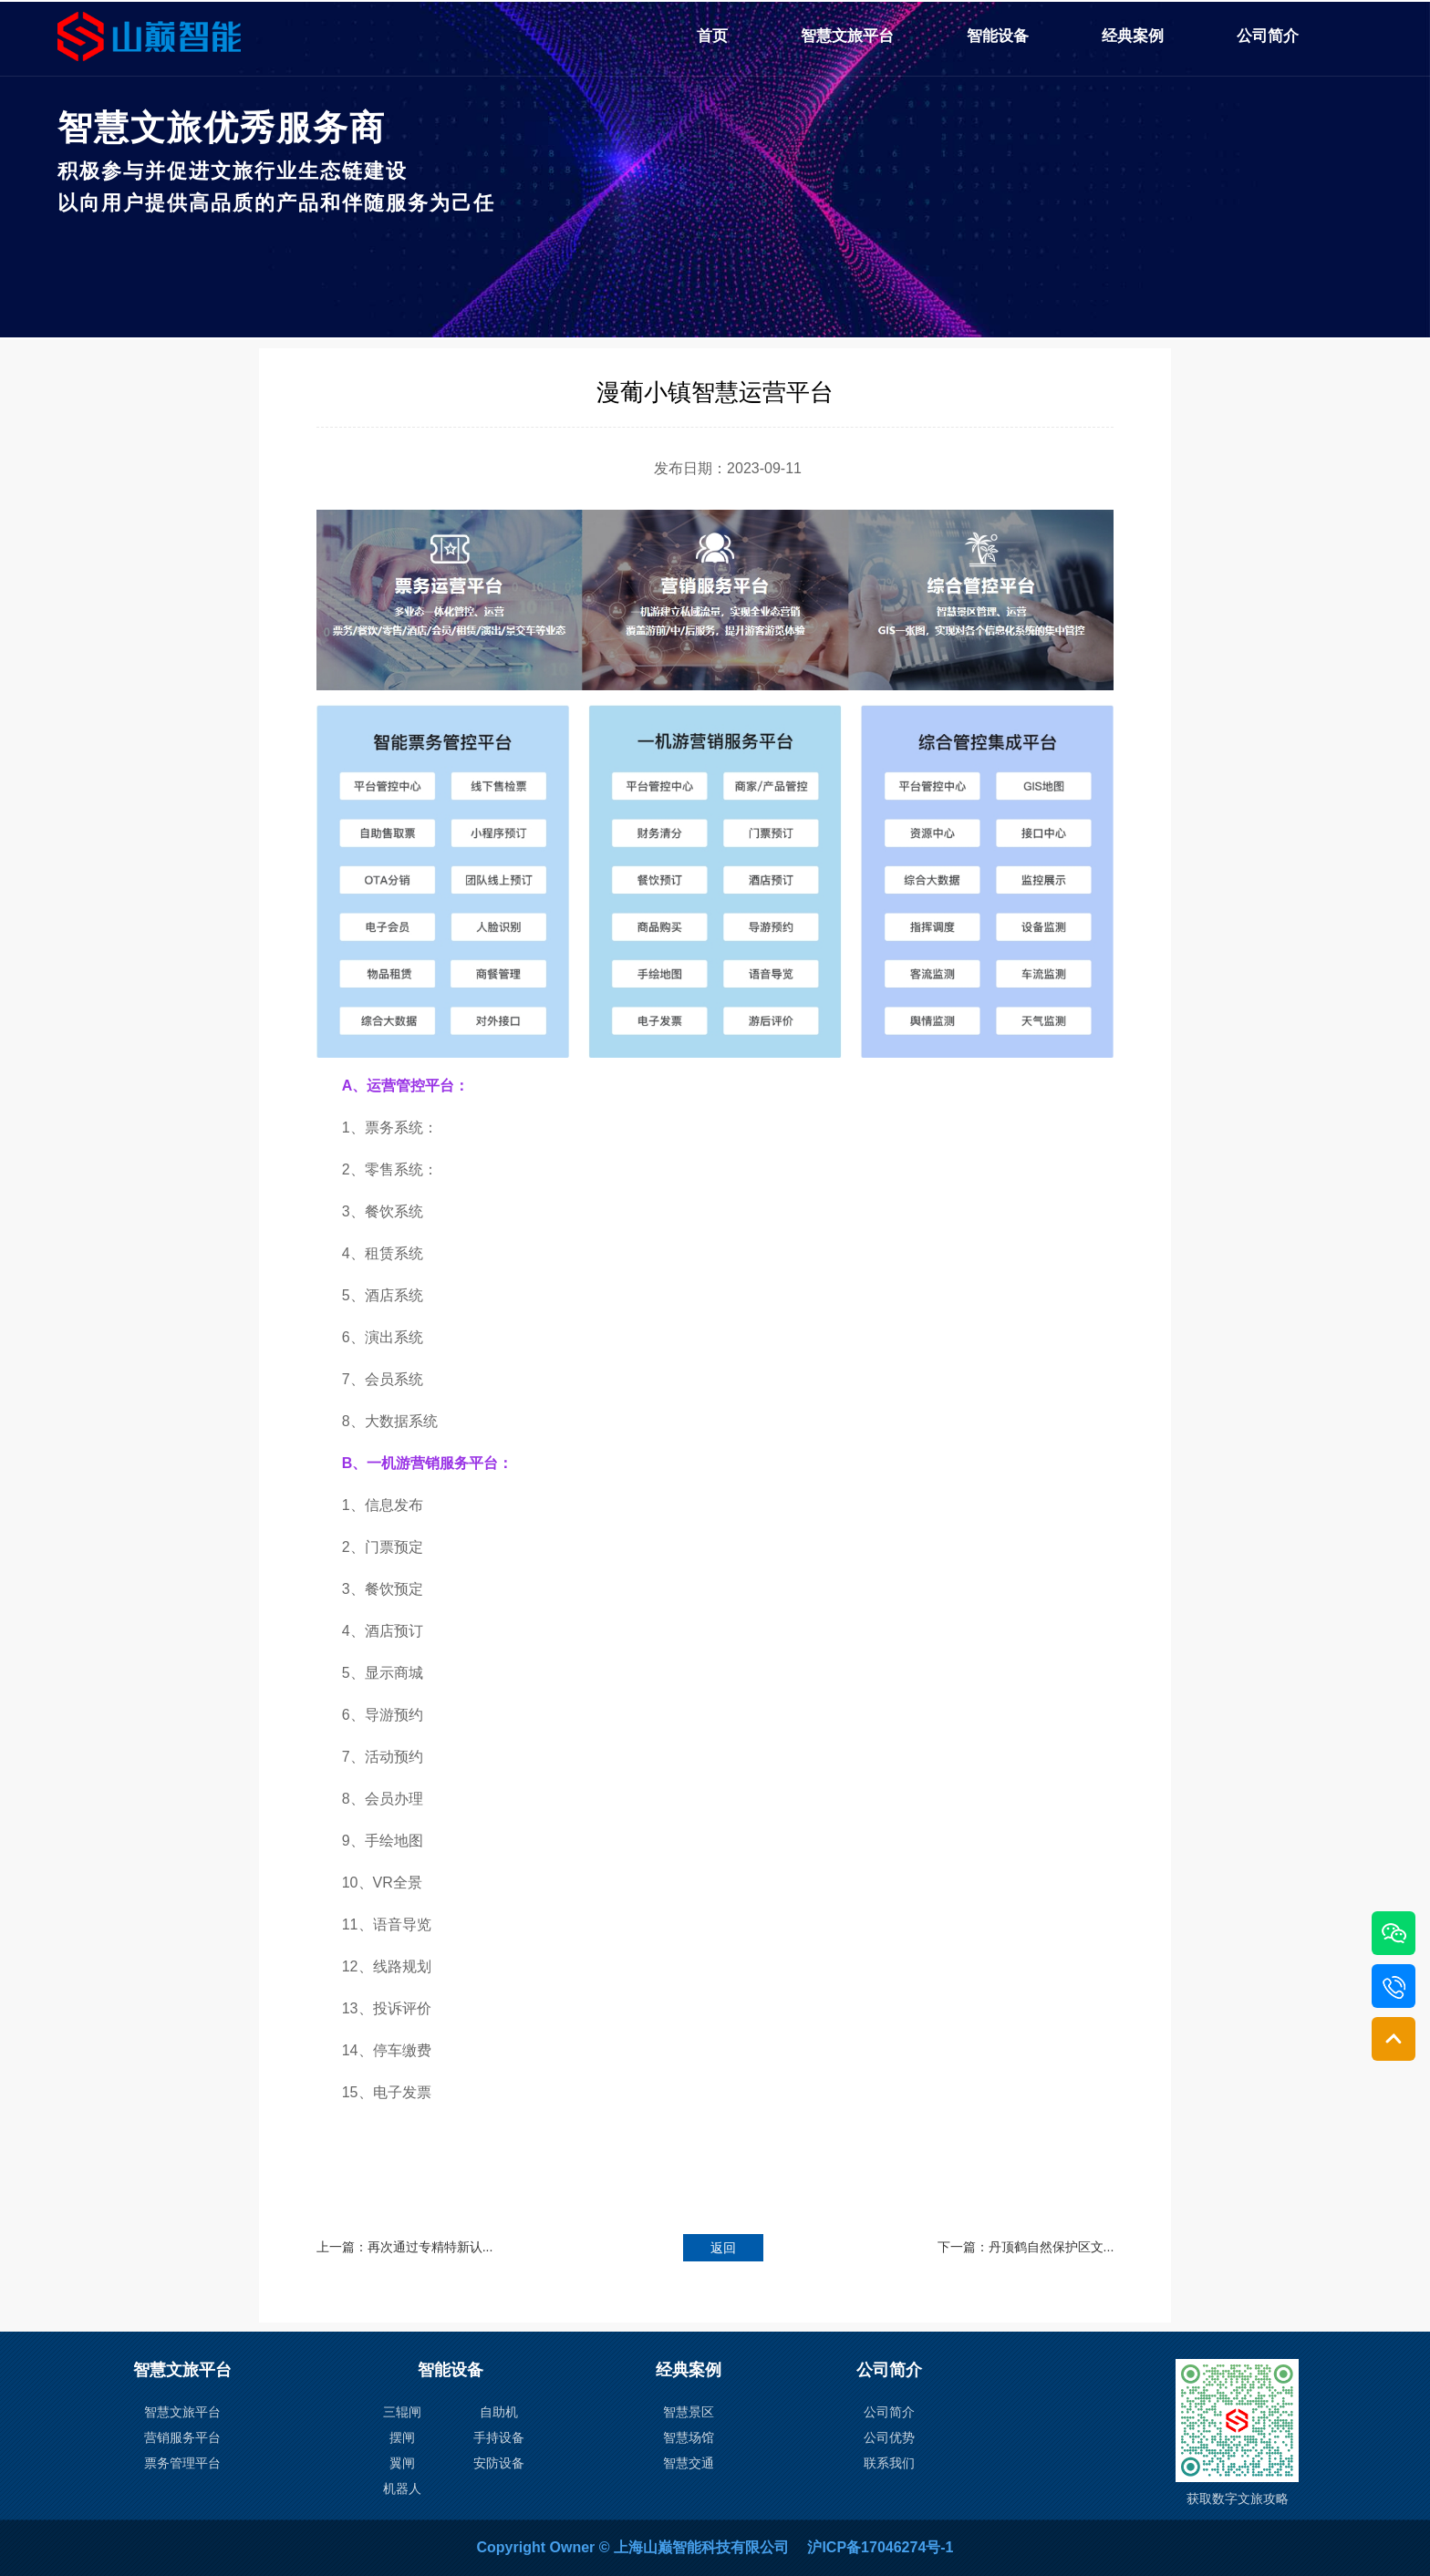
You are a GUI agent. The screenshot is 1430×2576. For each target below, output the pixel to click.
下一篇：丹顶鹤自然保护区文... (1026, 2247)
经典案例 (1133, 36)
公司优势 (889, 2437)
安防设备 (498, 2463)
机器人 (402, 2488)
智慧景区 (688, 2412)
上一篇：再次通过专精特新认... (404, 2247)
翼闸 (402, 2463)
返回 (723, 2247)
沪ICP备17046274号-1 (880, 2547)
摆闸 (402, 2437)
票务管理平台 (182, 2463)
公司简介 (1268, 36)
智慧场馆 (688, 2437)
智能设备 (998, 36)
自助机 (499, 2412)
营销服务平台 (182, 2437)
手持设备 (498, 2437)
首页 (712, 36)
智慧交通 (688, 2463)
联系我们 (889, 2463)
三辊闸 (402, 2412)
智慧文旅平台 (847, 36)
